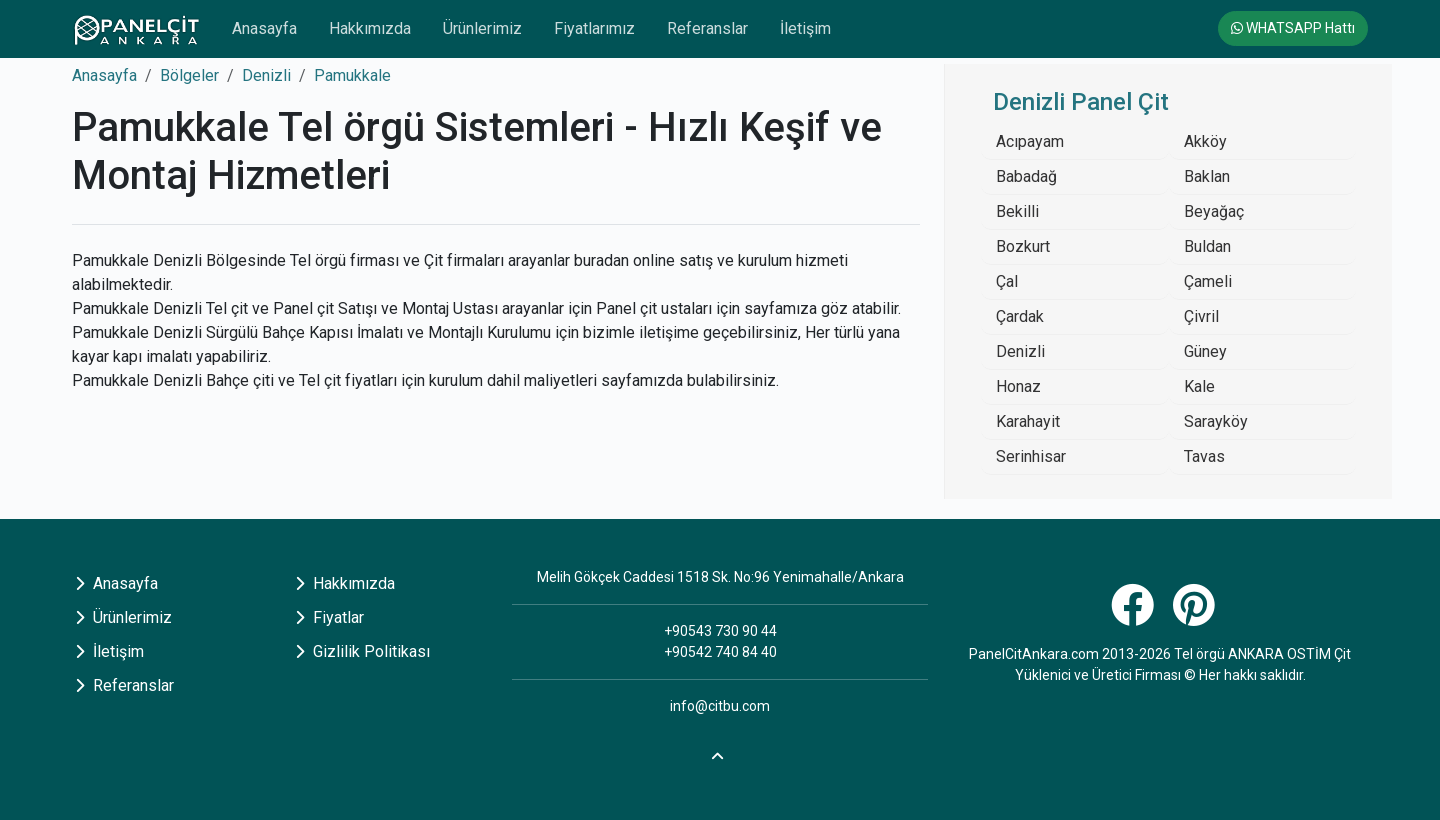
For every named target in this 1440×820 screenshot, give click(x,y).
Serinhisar (1031, 456)
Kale (1199, 386)
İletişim (805, 28)
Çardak (1020, 316)
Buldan (1207, 246)
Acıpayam (1030, 141)
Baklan (1207, 176)
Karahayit (1028, 421)
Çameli (1208, 281)
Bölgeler (189, 75)
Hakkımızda (370, 28)
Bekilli (1017, 211)
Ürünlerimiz (482, 28)
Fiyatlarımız (594, 28)
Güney (1205, 351)
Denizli (266, 75)
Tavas (1204, 456)
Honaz (1018, 386)
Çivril (1201, 316)
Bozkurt (1023, 246)
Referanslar (707, 28)
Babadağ (1026, 176)
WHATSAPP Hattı (1293, 28)
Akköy (1205, 141)
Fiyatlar (329, 617)
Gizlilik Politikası (362, 651)
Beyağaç (1214, 211)
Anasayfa (264, 28)
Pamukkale (352, 75)
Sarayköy (1216, 421)
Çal (1007, 281)
